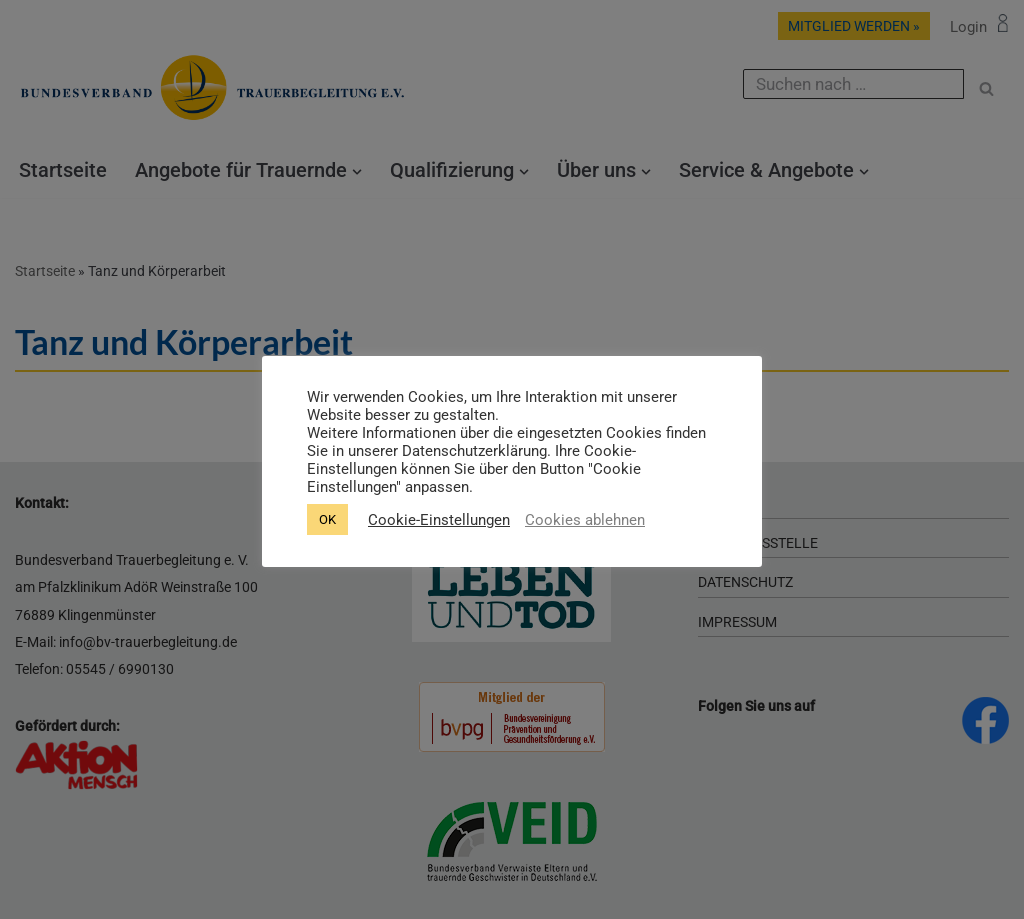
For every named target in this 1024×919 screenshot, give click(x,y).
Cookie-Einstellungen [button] (439, 520)
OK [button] (327, 519)
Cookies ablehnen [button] (585, 520)
